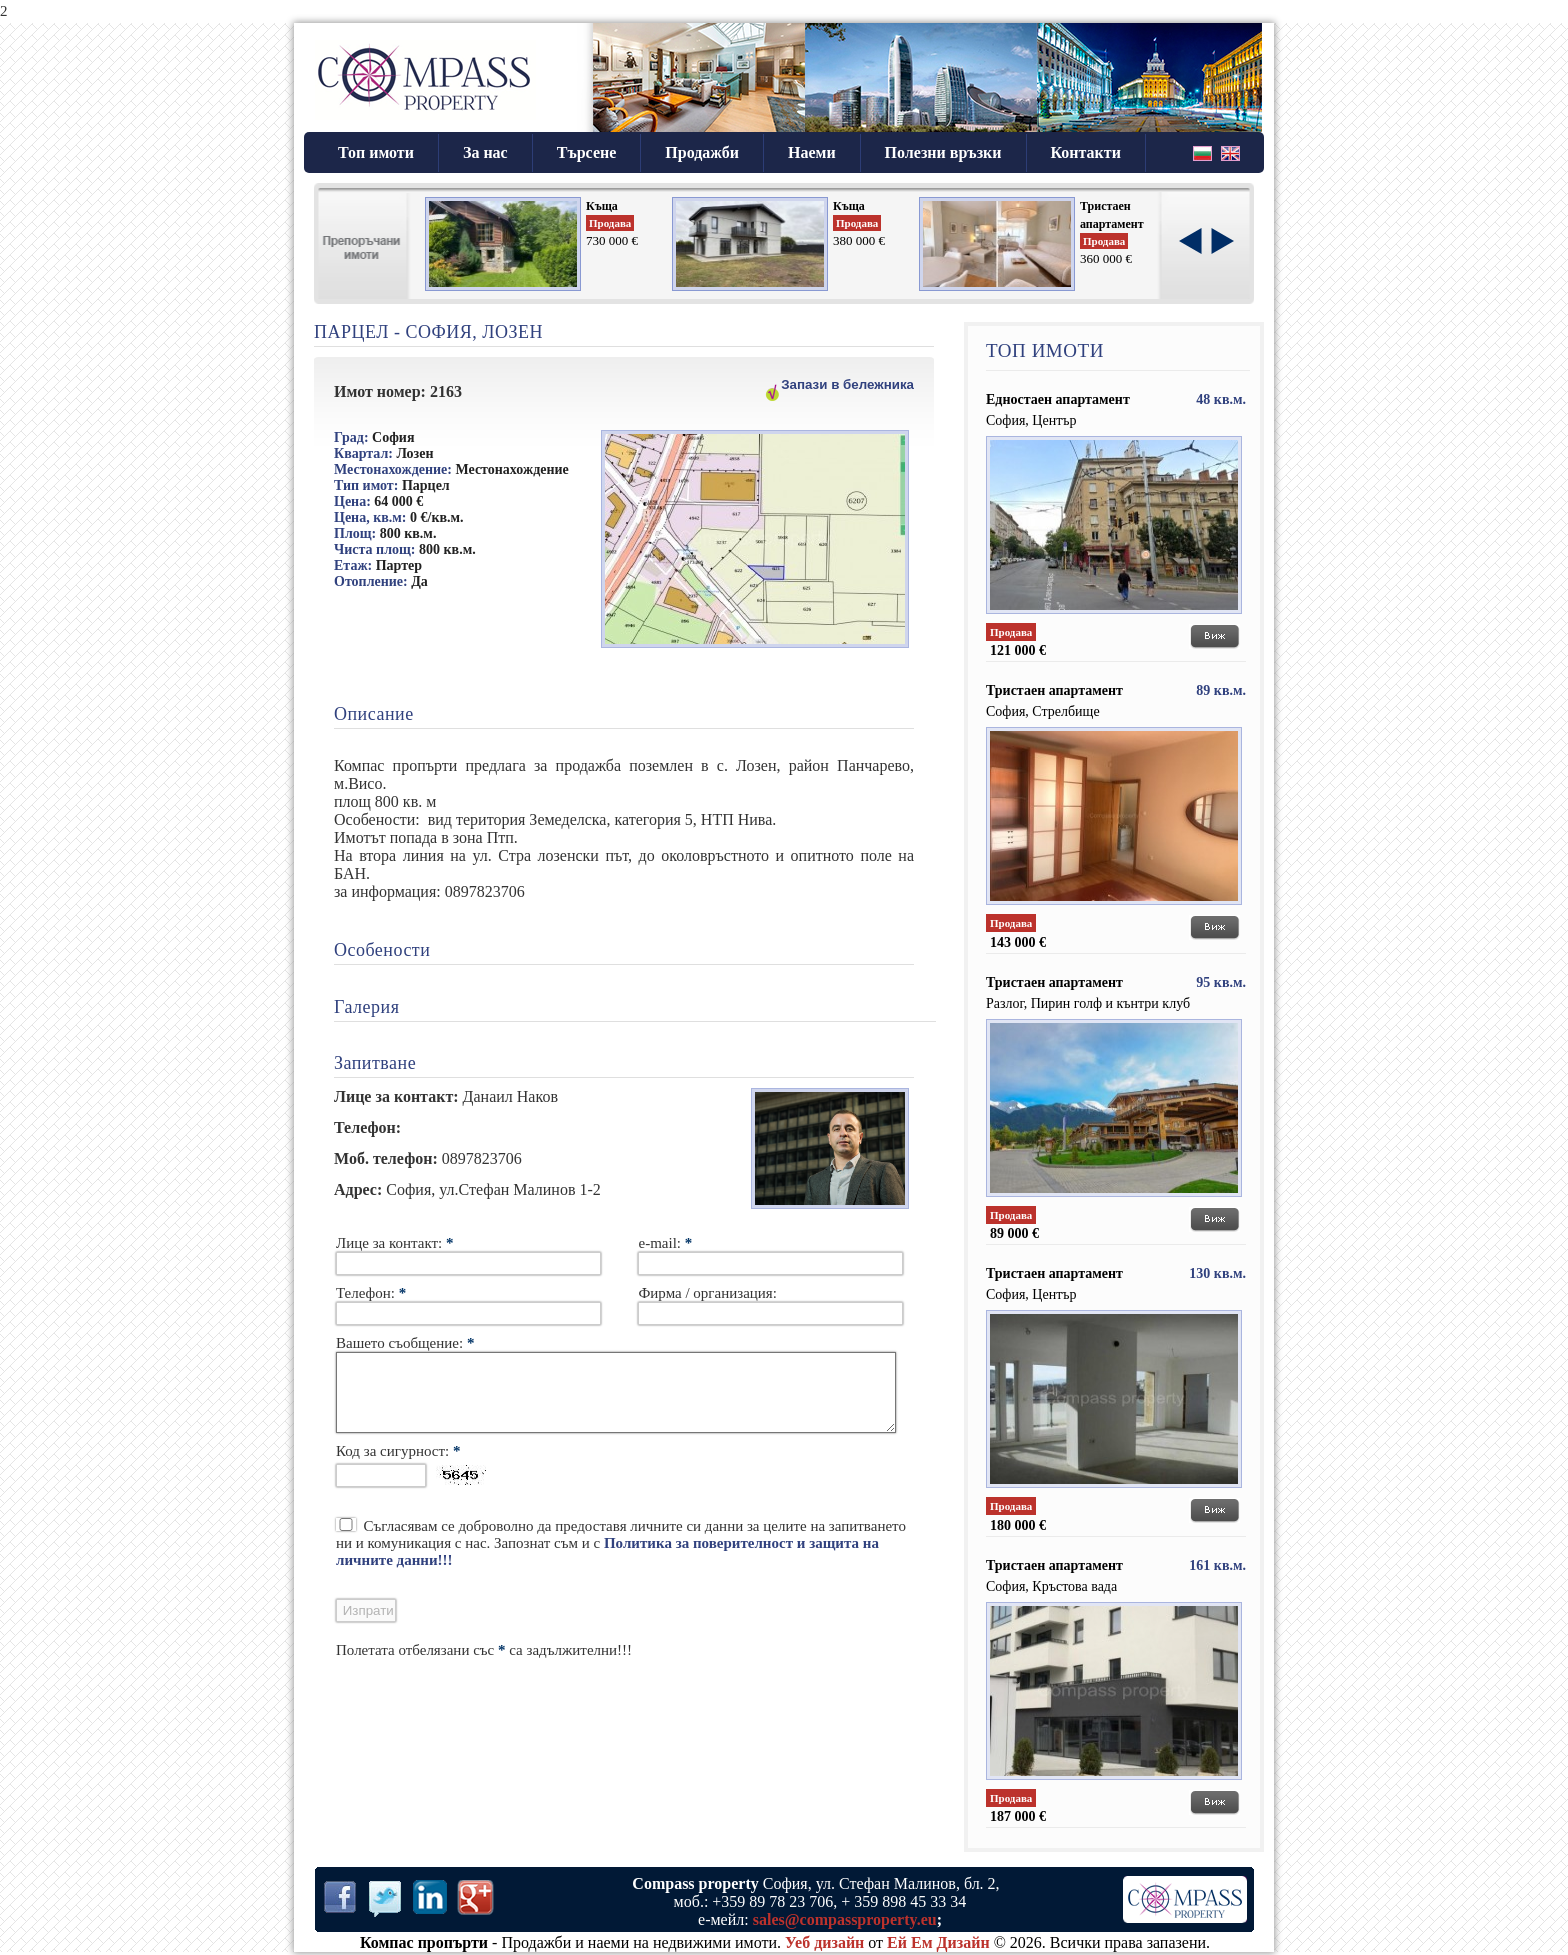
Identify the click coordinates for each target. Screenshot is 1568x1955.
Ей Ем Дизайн (938, 1942)
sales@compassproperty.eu (845, 1919)
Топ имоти (376, 152)
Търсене (587, 152)
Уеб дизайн (824, 1942)
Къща (602, 206)
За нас (485, 152)
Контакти (1086, 152)
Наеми (812, 152)
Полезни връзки (943, 152)
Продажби (702, 152)
